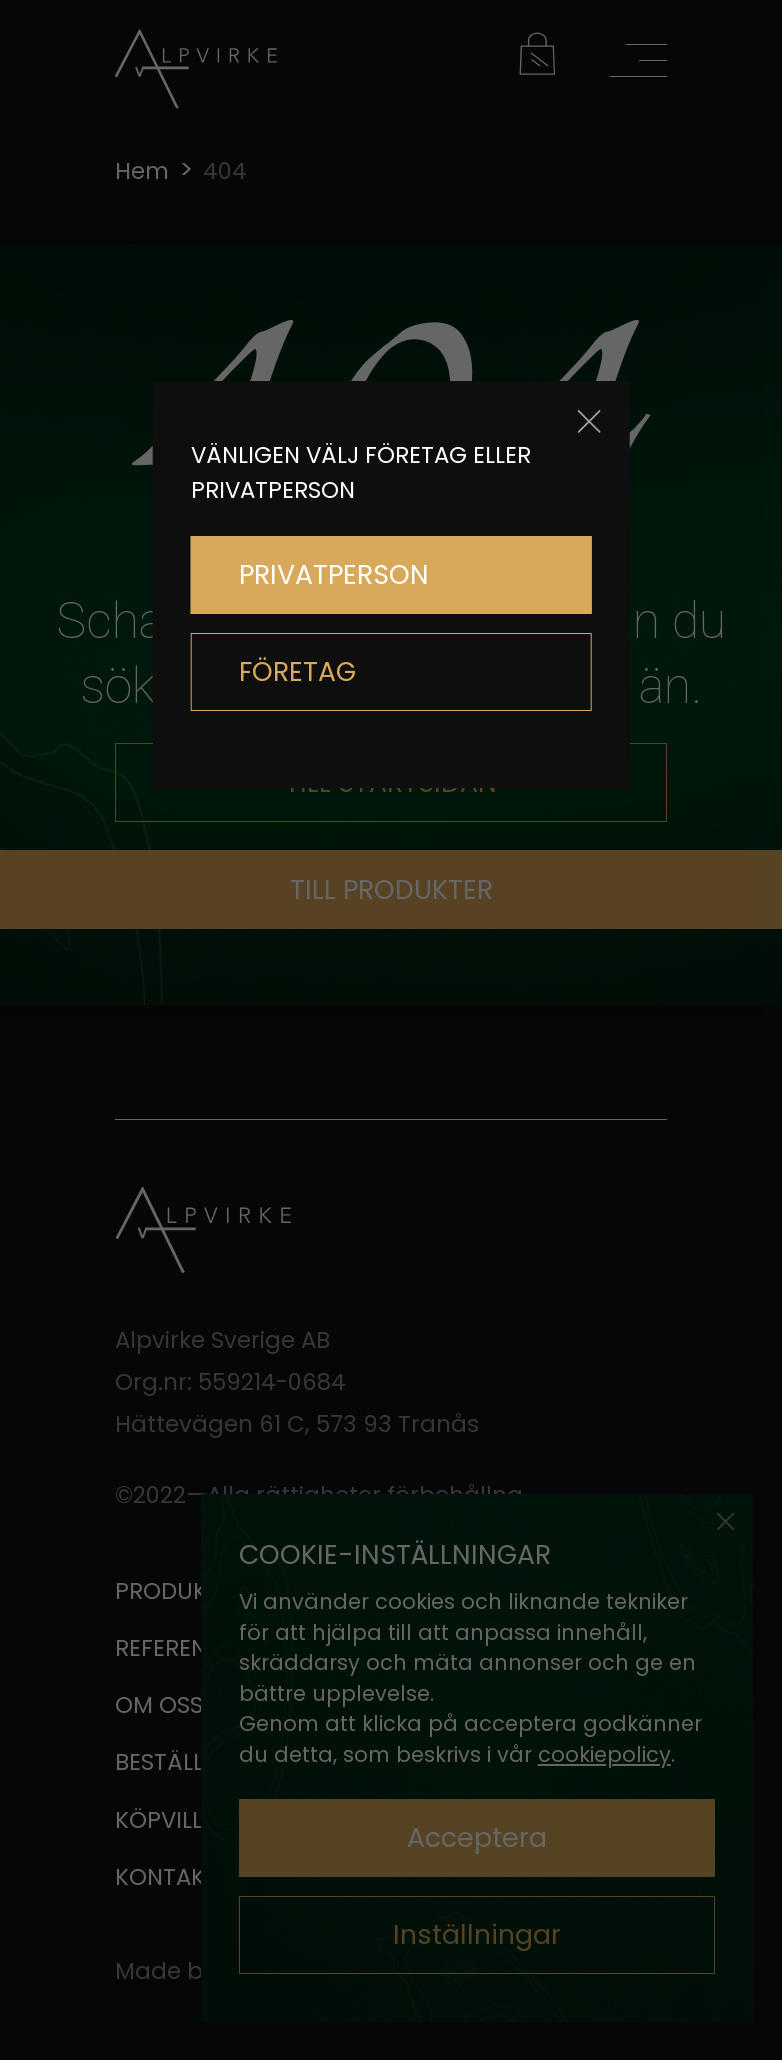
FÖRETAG (297, 671)
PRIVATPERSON (334, 574)
